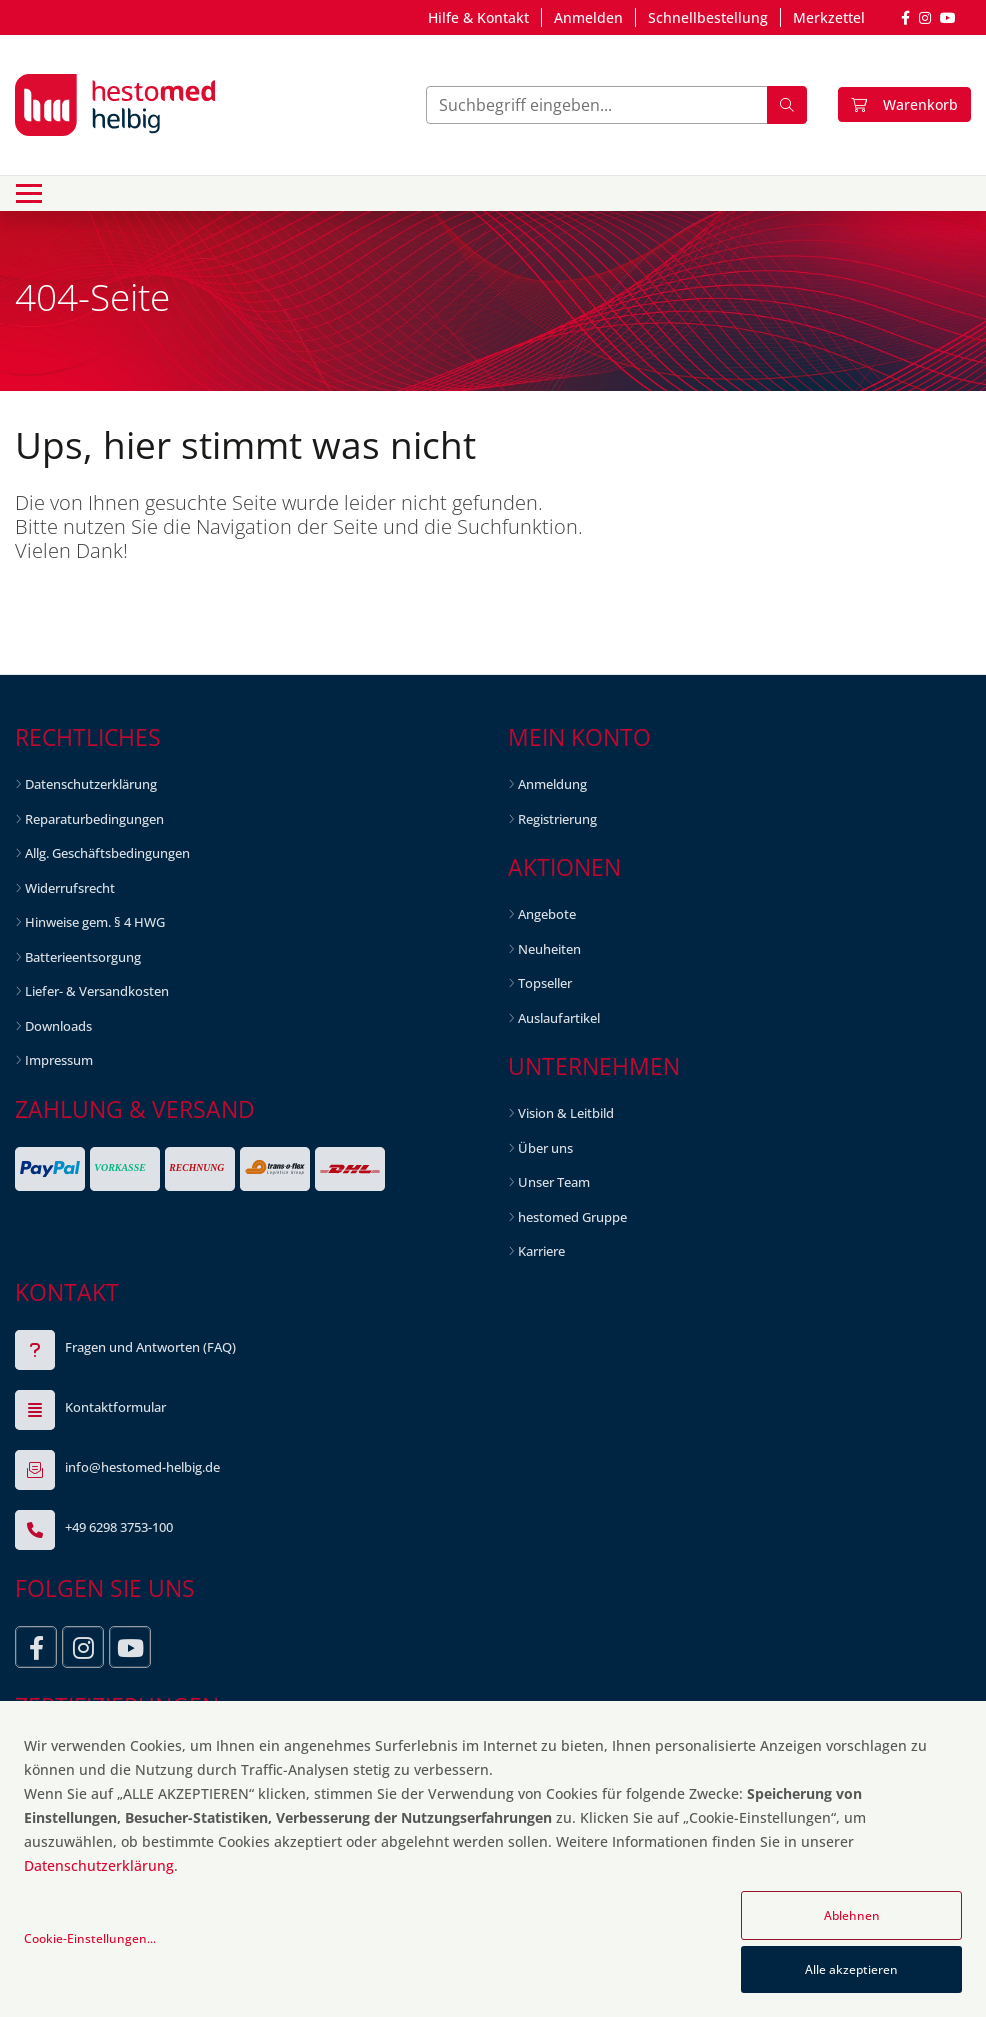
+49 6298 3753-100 (119, 1527)
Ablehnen (852, 1915)
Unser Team (554, 1182)
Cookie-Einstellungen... (90, 1938)
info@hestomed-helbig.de (142, 1467)
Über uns (545, 1148)
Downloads (58, 1026)
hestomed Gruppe (572, 1217)
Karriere (541, 1251)
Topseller (545, 983)
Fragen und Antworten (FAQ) (150, 1347)
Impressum (59, 1060)
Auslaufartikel (559, 1018)
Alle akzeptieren (851, 1969)
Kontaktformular (115, 1407)
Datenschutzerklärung (91, 784)
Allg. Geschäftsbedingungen (107, 853)
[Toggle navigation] (29, 193)
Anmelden (588, 17)
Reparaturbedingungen (94, 819)
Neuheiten (549, 949)
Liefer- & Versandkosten (97, 991)
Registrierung (557, 819)
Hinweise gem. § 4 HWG (95, 922)
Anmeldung (552, 784)
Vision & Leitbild (566, 1113)
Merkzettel (829, 17)
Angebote (547, 914)
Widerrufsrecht (70, 888)
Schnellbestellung (708, 17)
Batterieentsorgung (83, 957)
